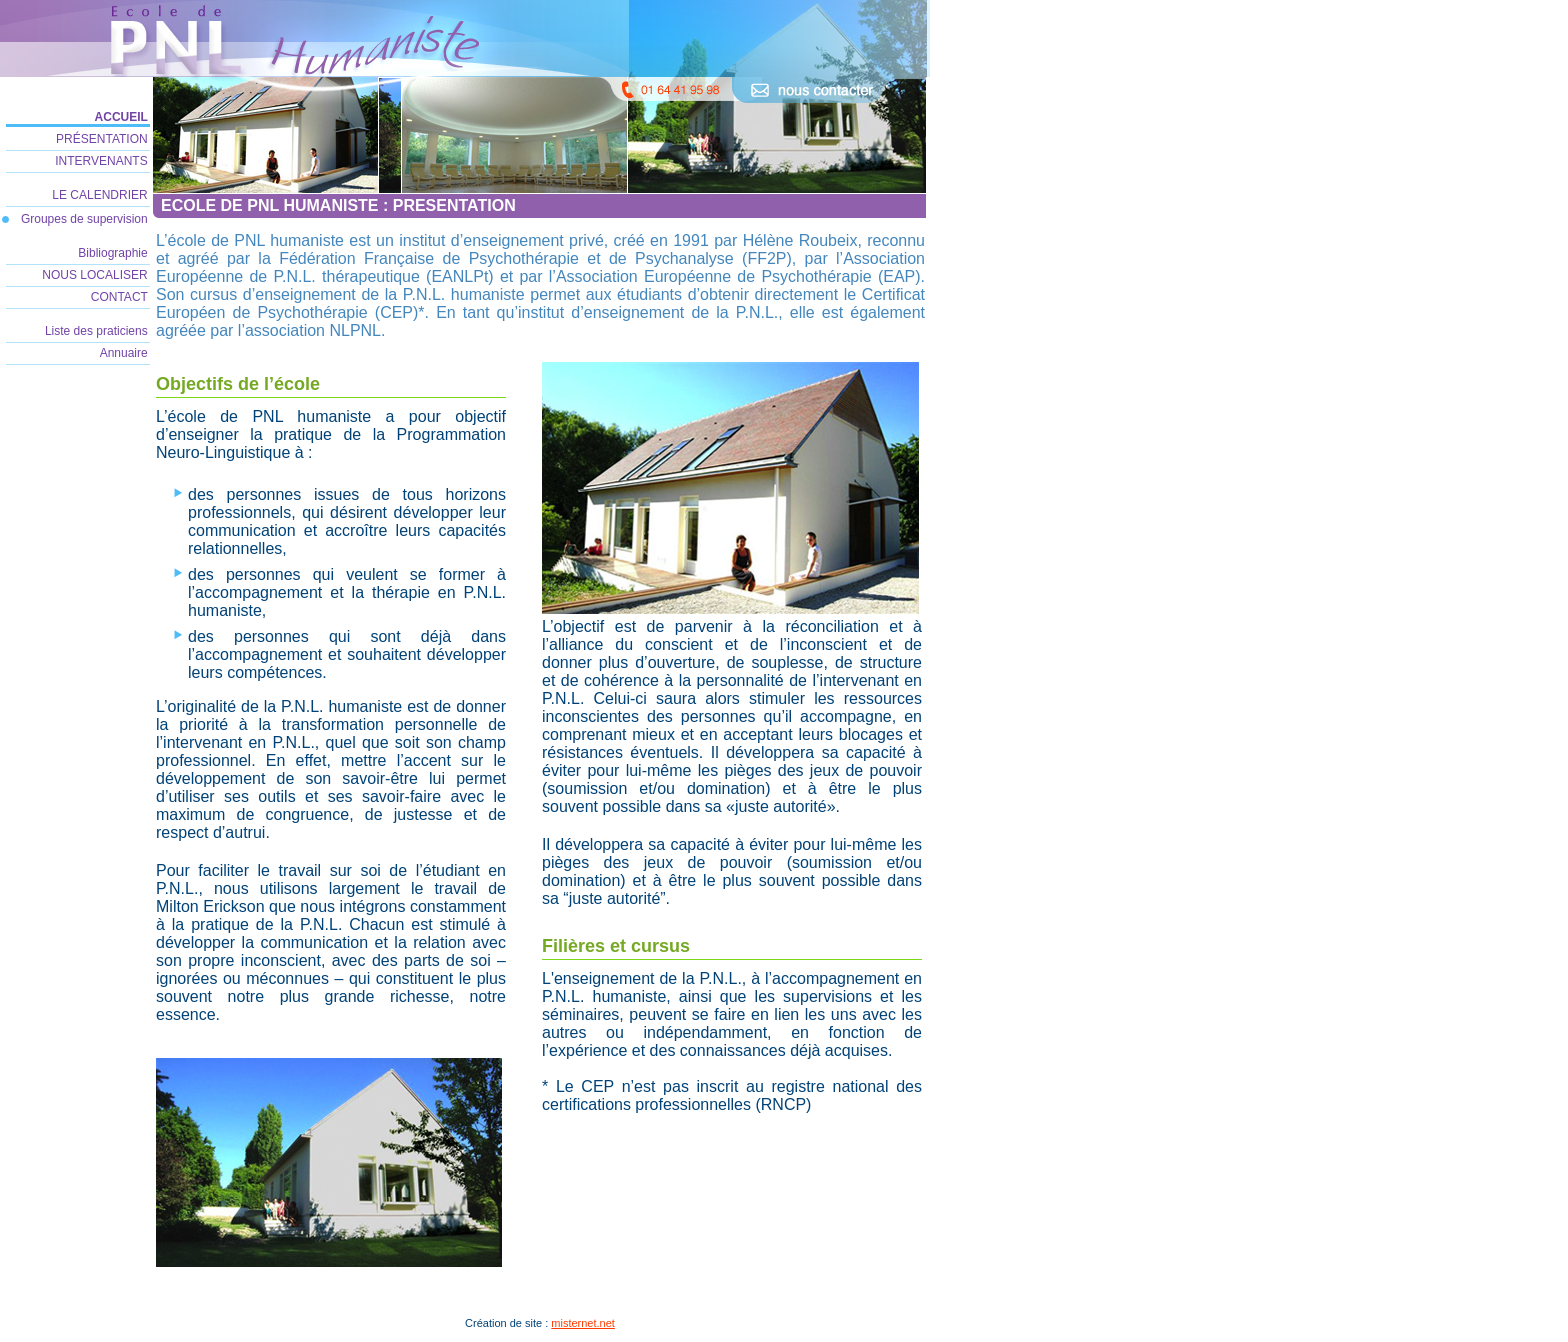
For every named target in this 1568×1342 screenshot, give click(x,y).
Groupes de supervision (86, 219)
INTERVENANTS (103, 161)
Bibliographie (114, 253)
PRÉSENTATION (103, 139)
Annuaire (125, 353)
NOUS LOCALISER (96, 275)
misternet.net (583, 1323)
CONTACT (121, 297)
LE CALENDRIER (101, 195)
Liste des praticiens (98, 331)
